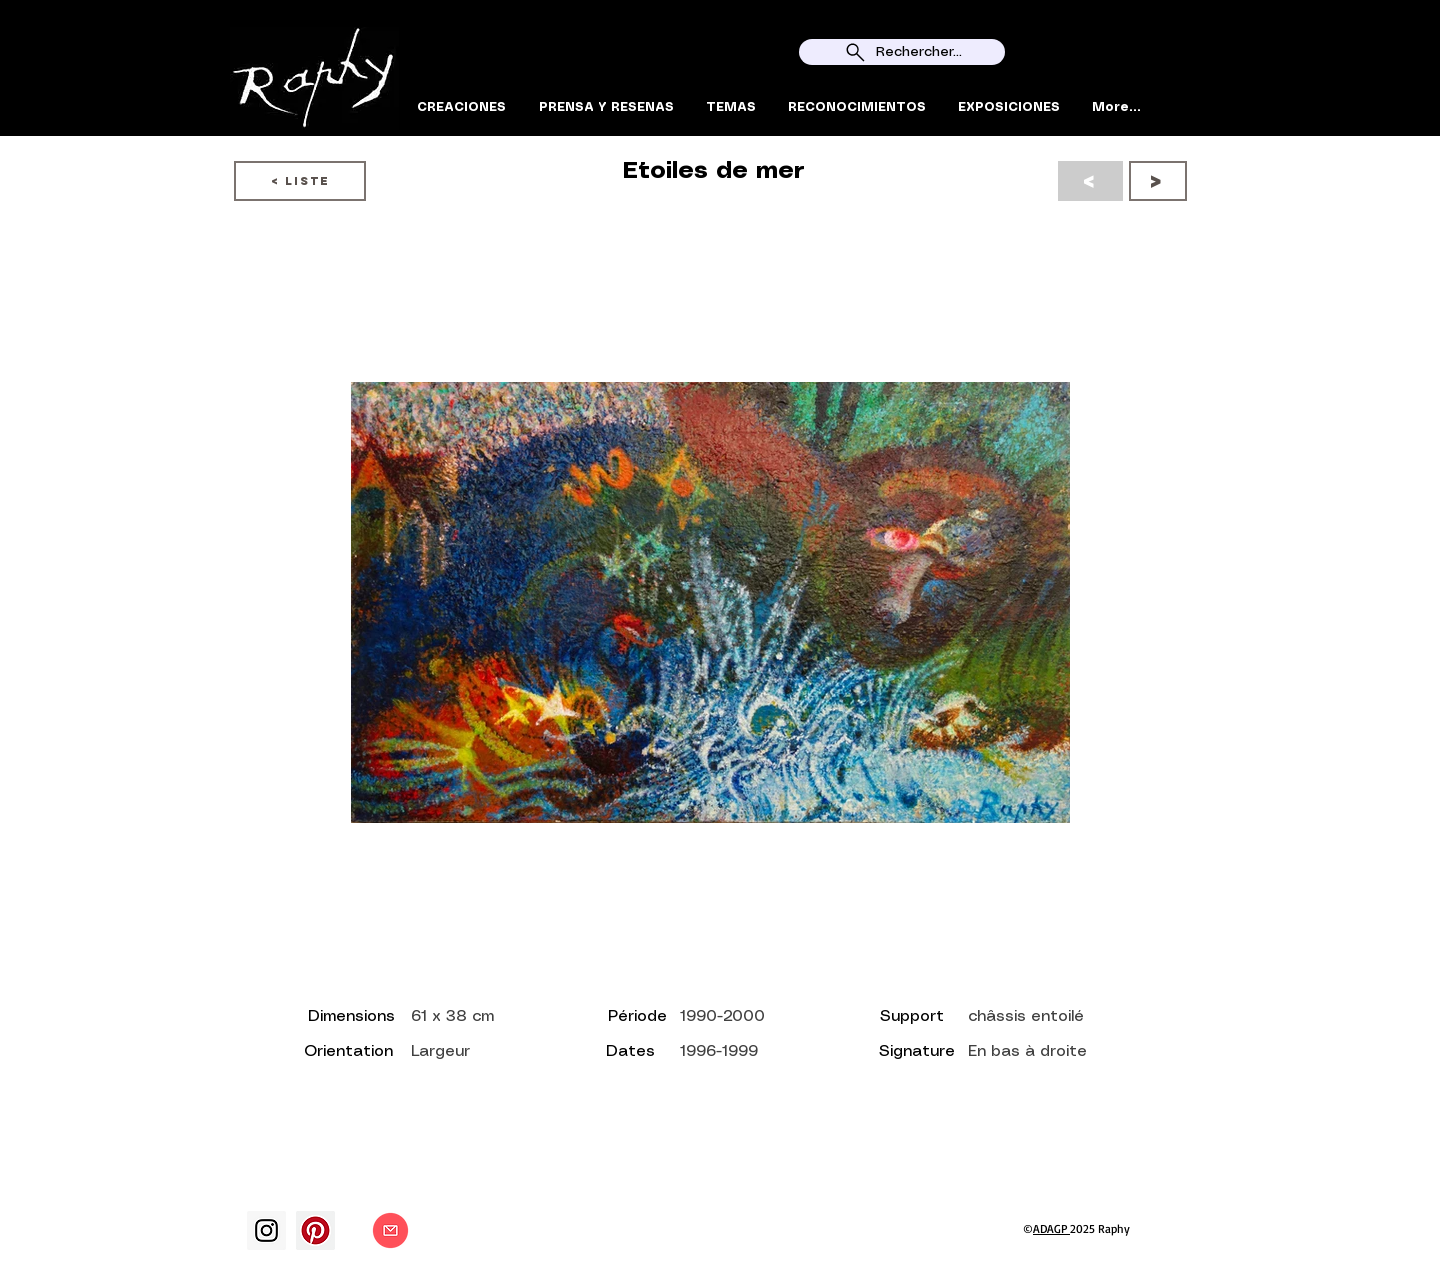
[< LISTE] (300, 181)
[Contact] (390, 1230)
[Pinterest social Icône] (315, 1230)
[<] (1090, 181)
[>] (1158, 181)
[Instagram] (266, 1230)
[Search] (1189, 68)
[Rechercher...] (902, 52)
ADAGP (1051, 1228)
